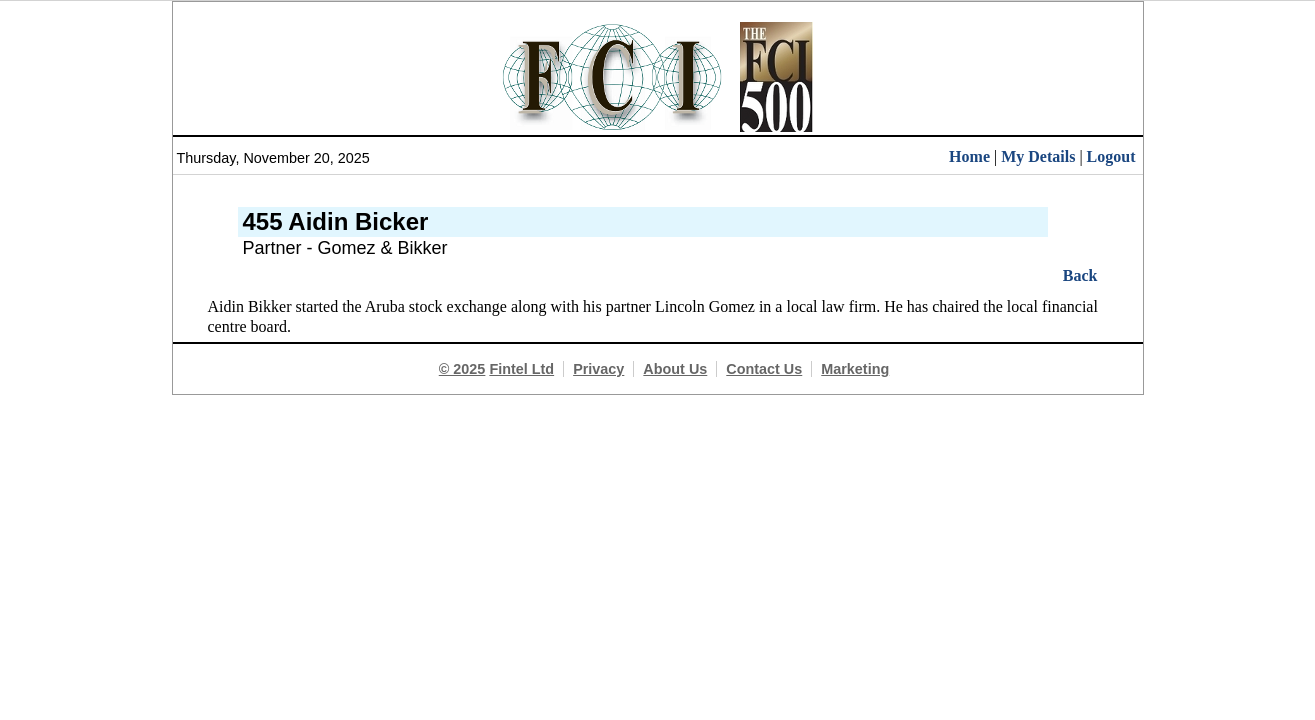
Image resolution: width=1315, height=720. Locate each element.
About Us (675, 369)
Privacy (598, 369)
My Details (1038, 156)
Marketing (855, 369)
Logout (1111, 156)
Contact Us (764, 369)
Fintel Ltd (521, 369)
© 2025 (462, 369)
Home (969, 156)
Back (1080, 275)
